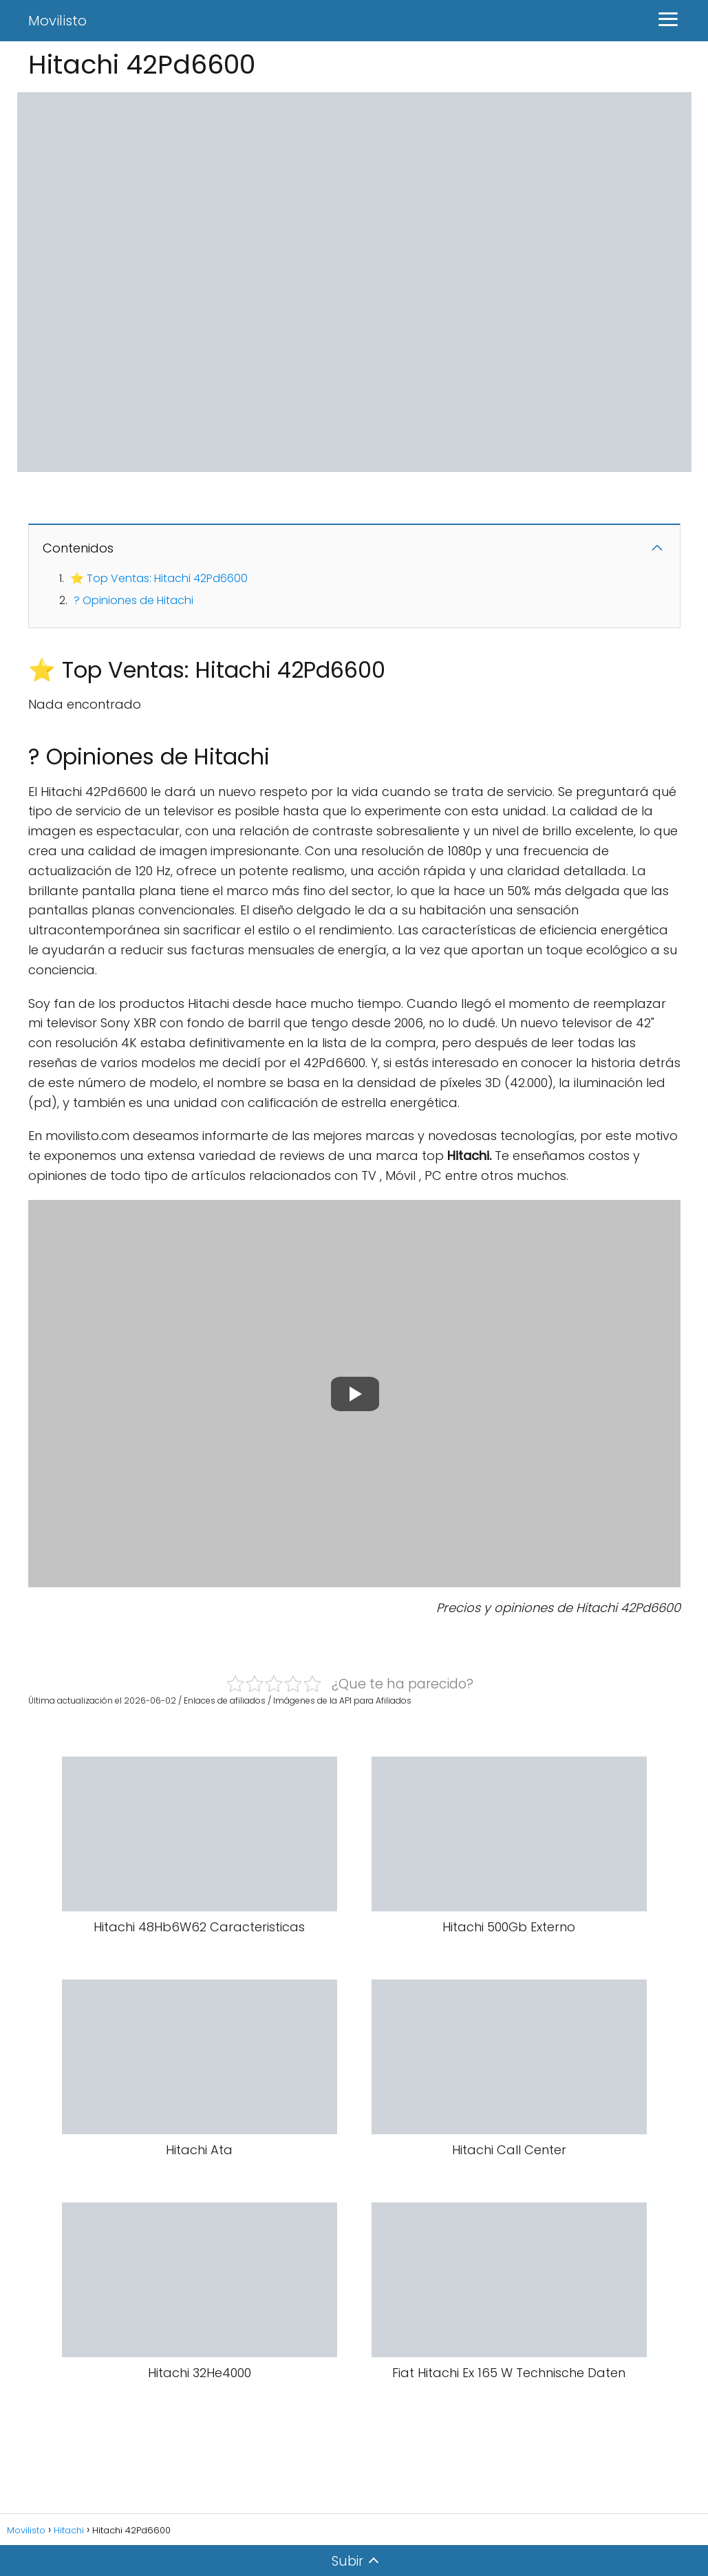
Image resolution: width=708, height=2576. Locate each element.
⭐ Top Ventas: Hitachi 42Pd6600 (159, 578)
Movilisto (57, 20)
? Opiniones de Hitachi (133, 600)
